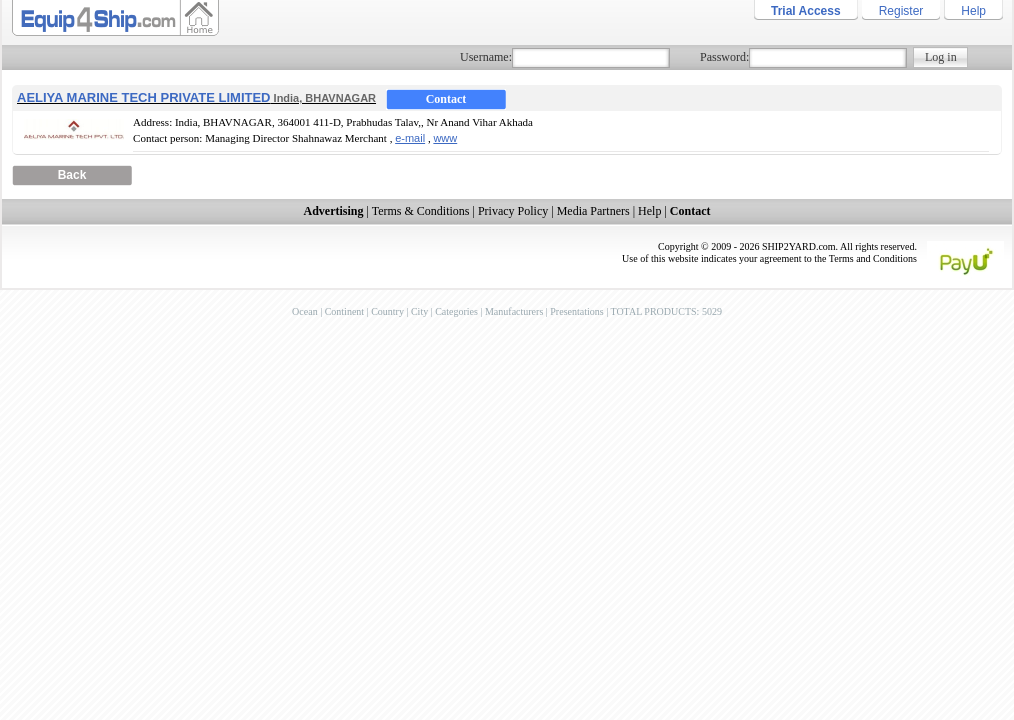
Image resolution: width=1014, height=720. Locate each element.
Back (72, 175)
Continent (344, 311)
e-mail (410, 138)
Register (901, 11)
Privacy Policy (513, 211)
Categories (456, 311)
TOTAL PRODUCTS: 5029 (665, 311)
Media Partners (593, 211)
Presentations (576, 311)
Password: (724, 57)
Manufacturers (514, 311)
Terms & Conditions (421, 211)
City (419, 311)
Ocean (305, 311)
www (445, 138)
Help (973, 11)
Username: (486, 57)
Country (387, 311)
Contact (446, 99)
